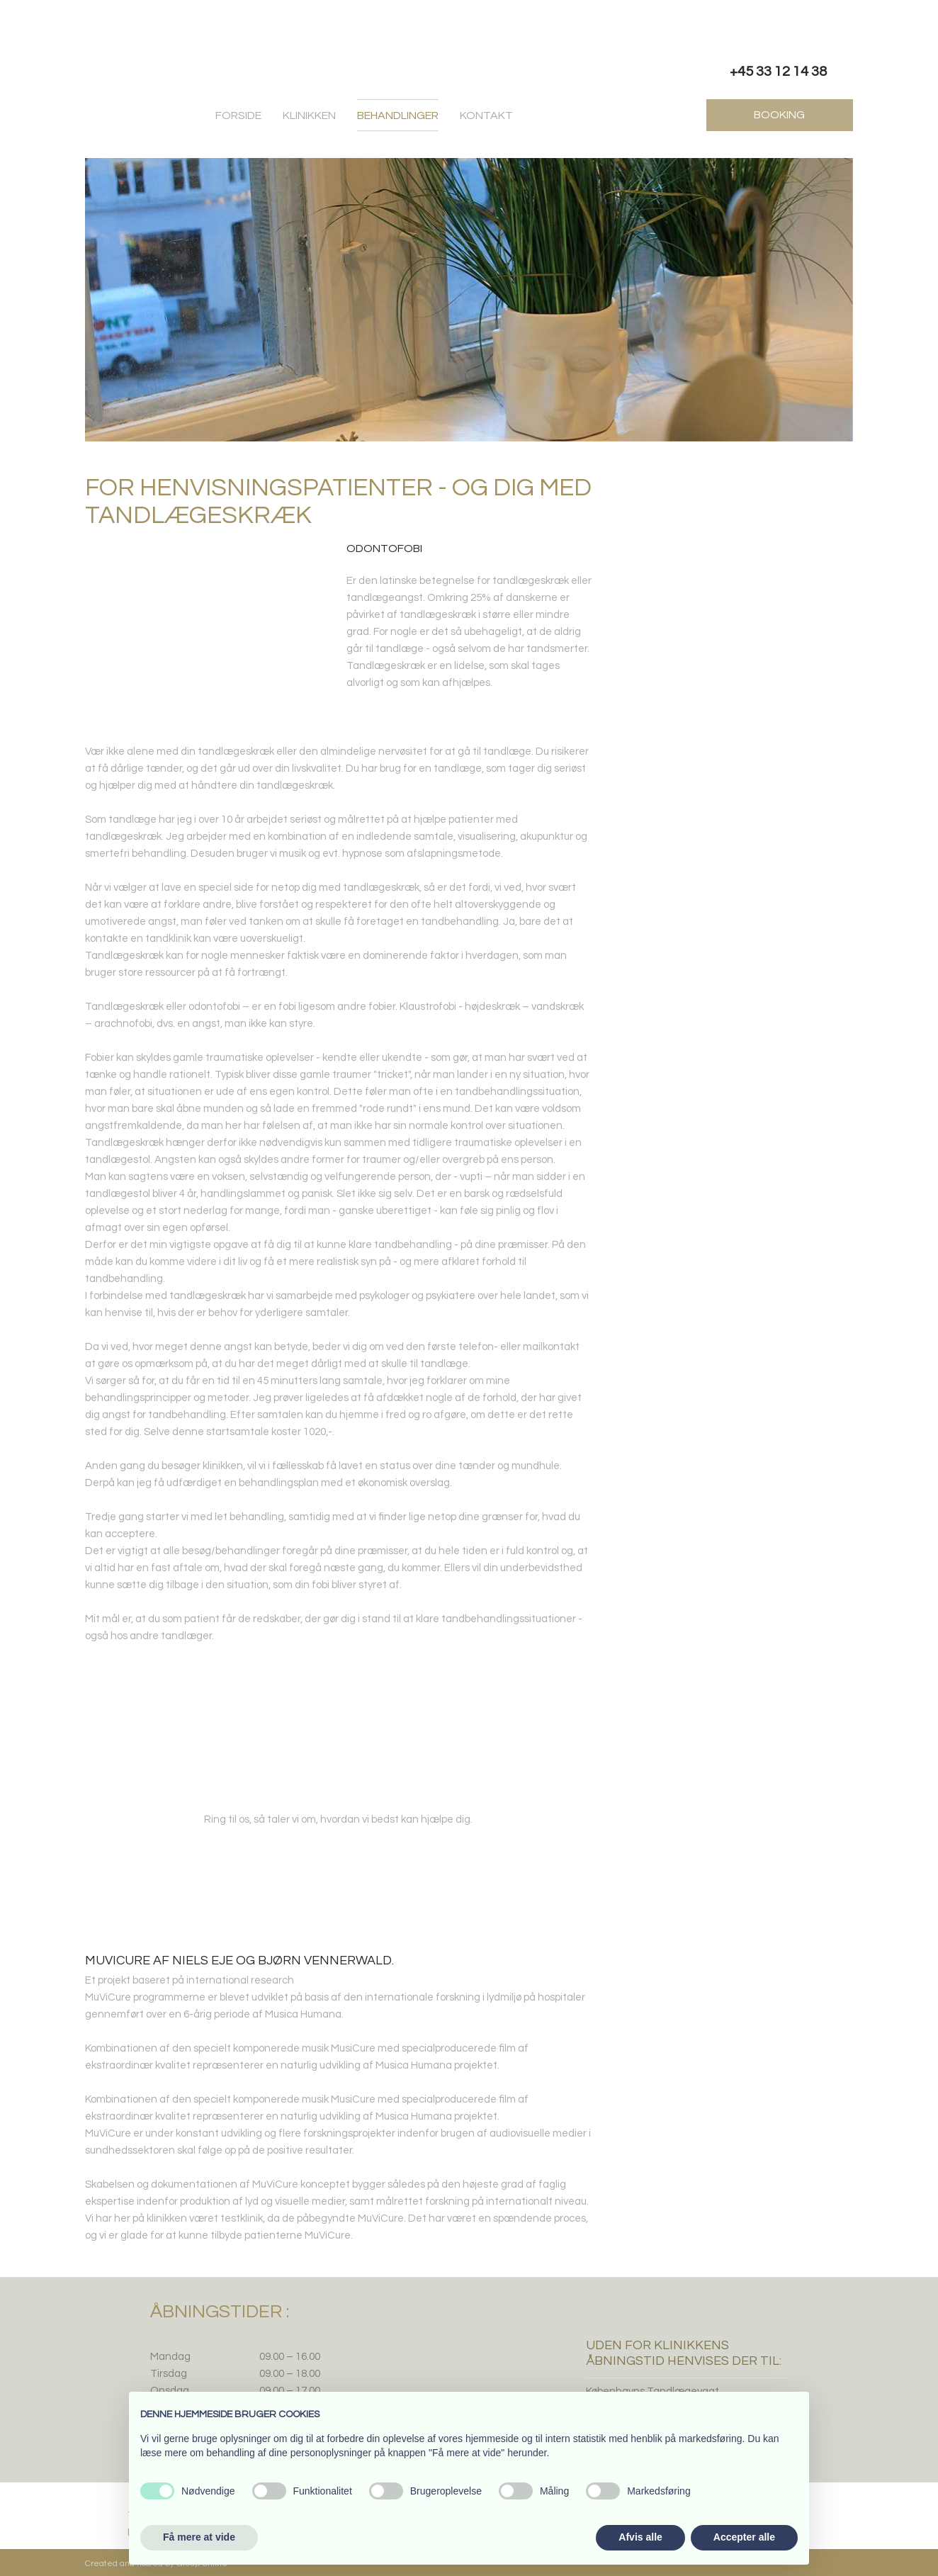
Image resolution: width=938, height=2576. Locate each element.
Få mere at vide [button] (199, 2537)
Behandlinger (398, 115)
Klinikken (309, 115)
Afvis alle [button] (640, 2537)
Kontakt (486, 115)
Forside (238, 115)
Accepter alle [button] (744, 2537)
